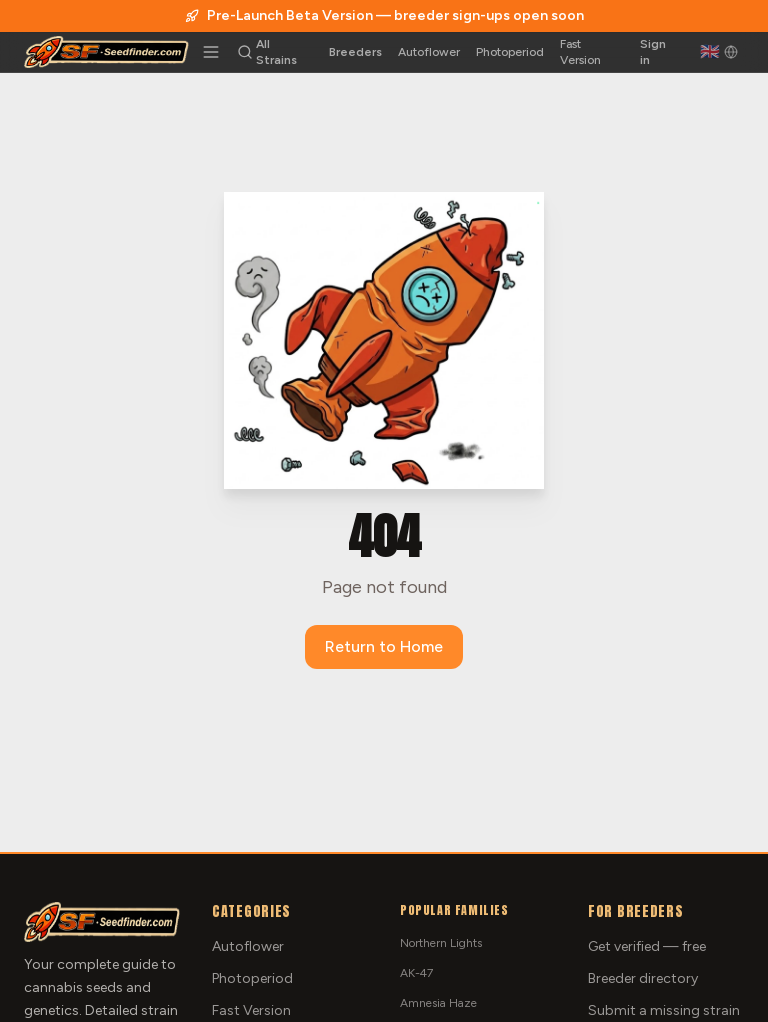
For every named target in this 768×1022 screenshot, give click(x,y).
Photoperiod (510, 52)
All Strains (276, 52)
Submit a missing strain (664, 1010)
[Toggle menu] (211, 52)
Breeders (355, 52)
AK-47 (416, 973)
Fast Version (580, 52)
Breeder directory (643, 978)
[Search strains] (245, 52)
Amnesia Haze (438, 1003)
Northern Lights (441, 943)
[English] (719, 52)
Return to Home (384, 646)
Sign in (653, 52)
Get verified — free (647, 946)
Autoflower (429, 52)
